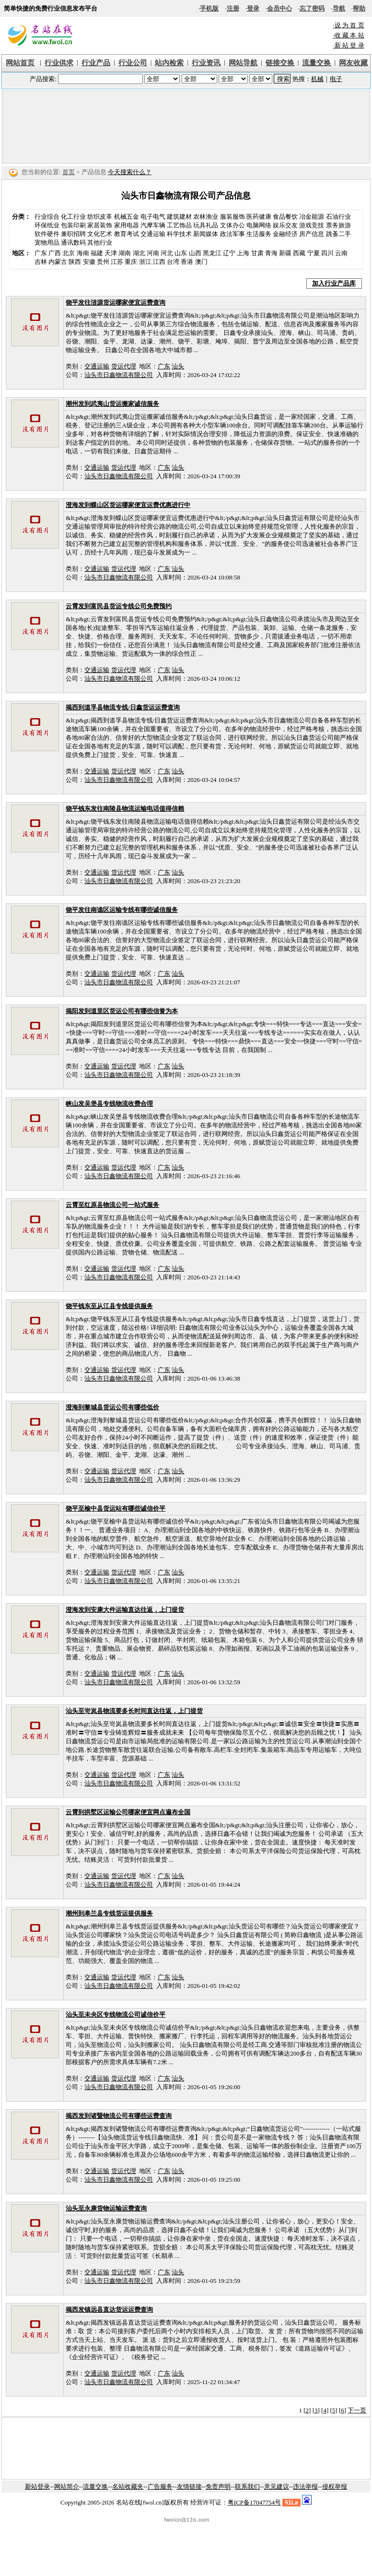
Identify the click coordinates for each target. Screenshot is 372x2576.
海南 (83, 253)
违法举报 (305, 2486)
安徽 (89, 261)
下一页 (357, 2410)
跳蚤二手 (338, 233)
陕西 (75, 261)
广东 (41, 253)
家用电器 (126, 225)
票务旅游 (338, 225)
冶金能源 (311, 216)
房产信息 (311, 233)
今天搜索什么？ (129, 172)
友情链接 (189, 2486)
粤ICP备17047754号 (254, 2502)
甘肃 (257, 253)
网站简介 (66, 2486)
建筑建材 (179, 216)
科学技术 (179, 233)
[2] (307, 2410)
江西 (159, 261)
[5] (333, 2410)
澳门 (201, 261)
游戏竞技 (311, 225)
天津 (111, 253)
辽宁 (229, 253)
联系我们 (247, 2486)
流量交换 (95, 2486)
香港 (187, 261)
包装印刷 (73, 225)
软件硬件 (47, 233)
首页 (68, 172)
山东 (180, 253)
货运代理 (123, 366)
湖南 (124, 253)
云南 (341, 253)
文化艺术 (99, 233)
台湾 (173, 261)
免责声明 (218, 2486)
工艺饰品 (179, 225)
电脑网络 (258, 225)
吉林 (41, 261)
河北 (167, 253)
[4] (324, 2410)
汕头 (178, 366)
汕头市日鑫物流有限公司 (118, 374)
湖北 (139, 253)
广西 (54, 253)
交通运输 (152, 233)
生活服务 (258, 233)
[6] (342, 2410)
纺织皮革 (99, 216)
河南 (153, 253)
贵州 (103, 261)
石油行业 (338, 216)
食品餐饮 (285, 216)
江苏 (117, 261)
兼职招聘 (73, 233)
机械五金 (126, 216)
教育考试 (126, 233)
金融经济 (285, 233)
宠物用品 (47, 242)
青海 (271, 253)
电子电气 (152, 216)
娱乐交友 (285, 225)
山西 (195, 253)
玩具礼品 (205, 225)
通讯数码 (73, 242)
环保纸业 (47, 225)
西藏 (299, 253)
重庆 (131, 261)
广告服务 (160, 2486)
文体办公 (232, 225)
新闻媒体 (205, 233)
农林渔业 (205, 216)
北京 (68, 253)
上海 (243, 253)
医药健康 (258, 216)
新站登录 (37, 2486)
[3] (316, 2410)
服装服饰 (232, 216)
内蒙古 (57, 261)
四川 (327, 253)
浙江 (145, 261)
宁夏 (313, 253)
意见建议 (276, 2486)
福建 (97, 253)
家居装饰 (99, 225)
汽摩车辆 (152, 225)
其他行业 (99, 242)
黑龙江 (212, 253)
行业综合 (47, 216)
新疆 (285, 253)
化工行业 (73, 216)
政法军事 (232, 233)
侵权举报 (334, 2486)
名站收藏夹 (127, 2486)
